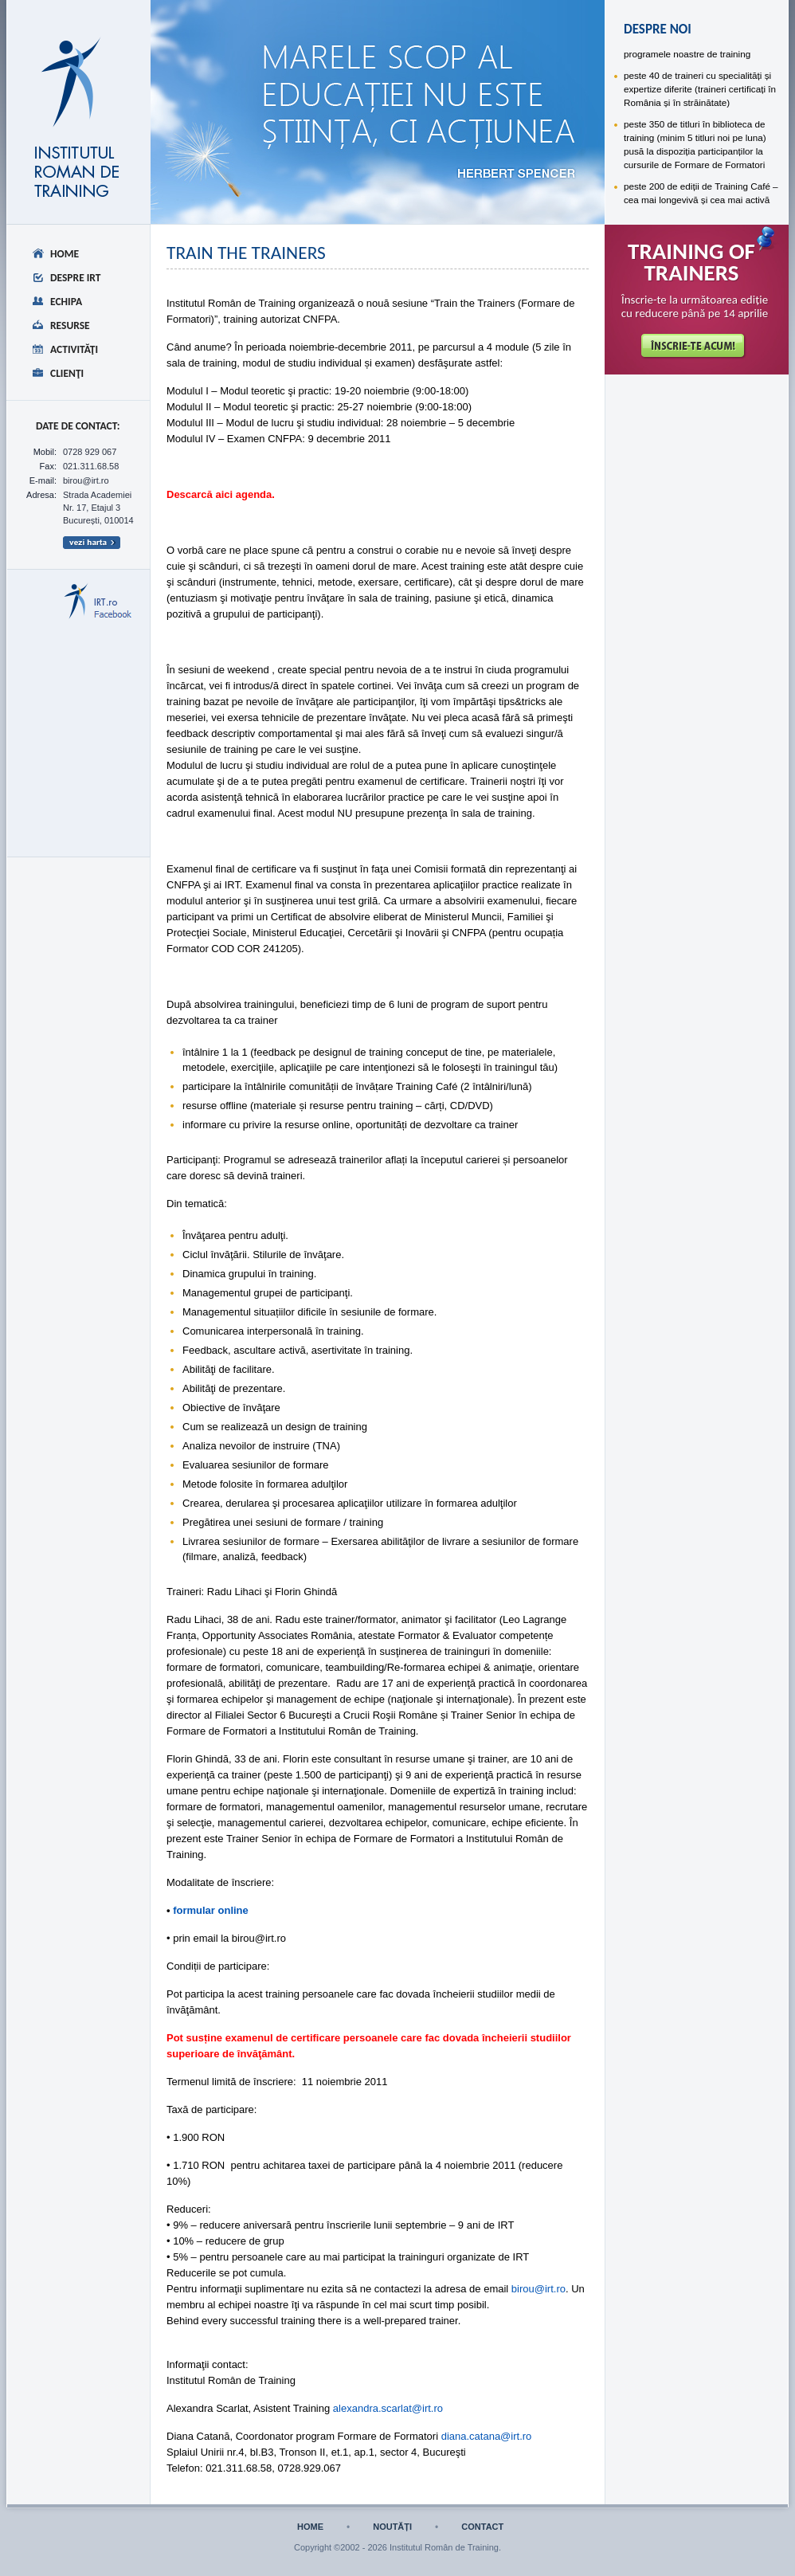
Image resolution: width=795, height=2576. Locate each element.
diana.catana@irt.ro (486, 2436)
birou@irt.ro (538, 2289)
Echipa (66, 302)
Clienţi (67, 373)
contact (482, 2527)
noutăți (392, 2527)
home (310, 2527)
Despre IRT (75, 278)
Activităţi (74, 349)
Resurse (70, 325)
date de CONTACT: (78, 426)
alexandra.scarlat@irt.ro (388, 2408)
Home (64, 254)
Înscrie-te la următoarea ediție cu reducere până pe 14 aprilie (695, 306)
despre (238, 52)
